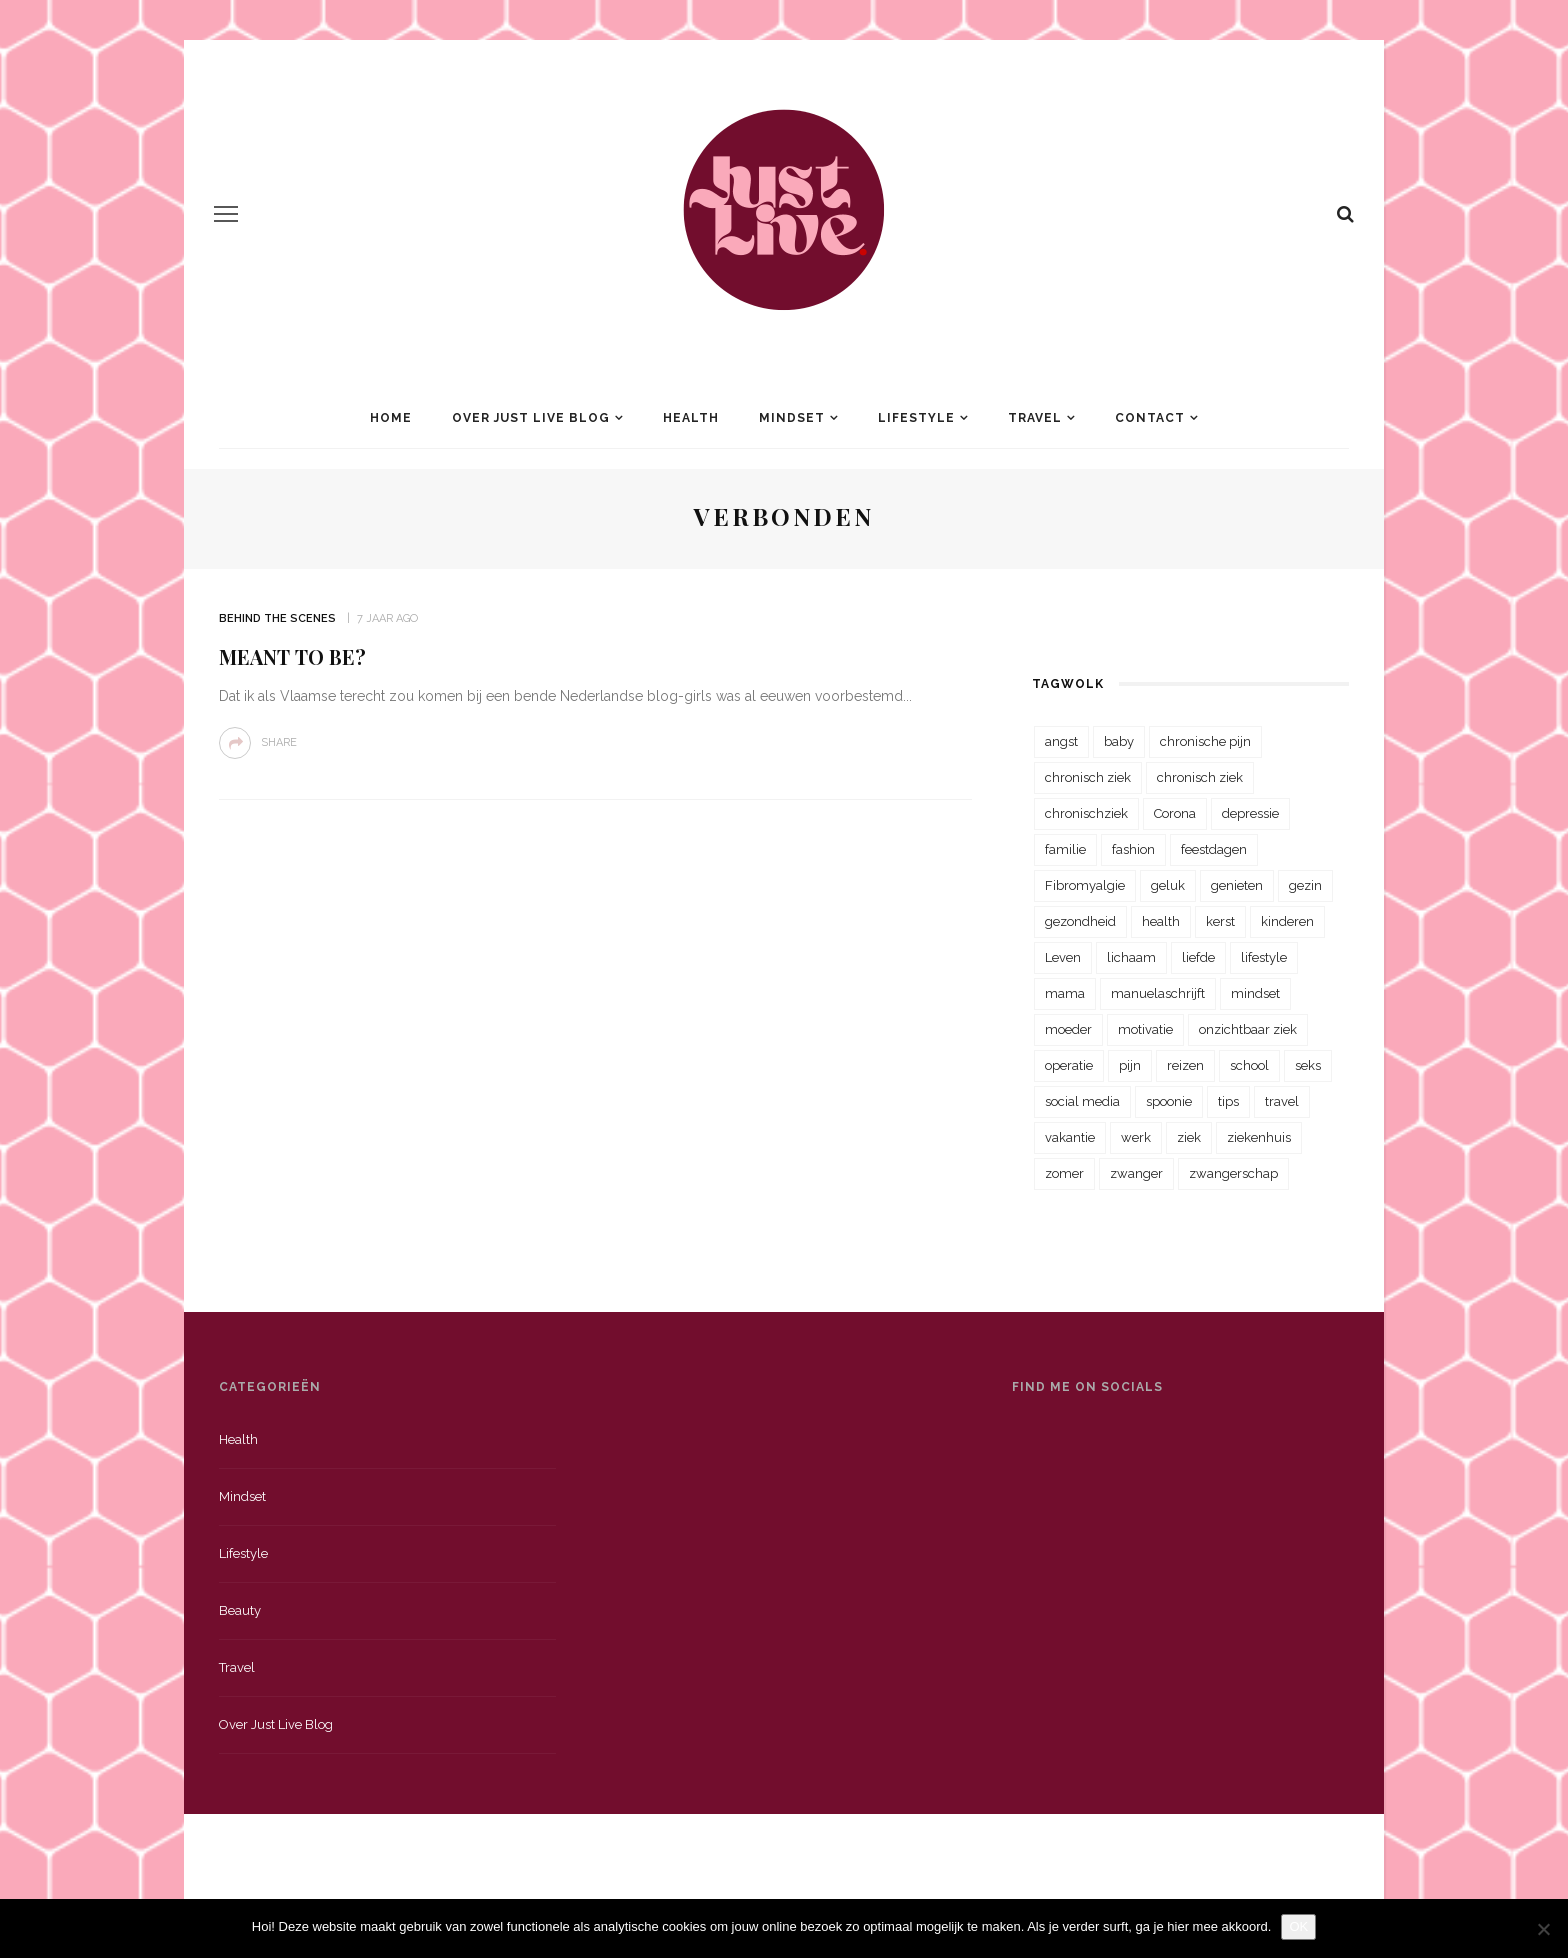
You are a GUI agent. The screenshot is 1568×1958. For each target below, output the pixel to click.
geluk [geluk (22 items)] (1168, 885)
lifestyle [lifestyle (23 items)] (1264, 957)
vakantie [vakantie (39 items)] (1070, 1137)
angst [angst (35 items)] (1061, 741)
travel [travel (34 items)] (1282, 1101)
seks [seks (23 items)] (1308, 1065)
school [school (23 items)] (1249, 1065)
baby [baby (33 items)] (1119, 741)
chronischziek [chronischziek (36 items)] (1086, 813)
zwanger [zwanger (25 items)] (1136, 1173)
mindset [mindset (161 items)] (1255, 993)
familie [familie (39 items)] (1065, 849)
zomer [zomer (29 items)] (1064, 1173)
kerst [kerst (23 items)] (1220, 921)
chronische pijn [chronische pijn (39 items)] (1205, 741)
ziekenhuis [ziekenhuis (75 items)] (1259, 1137)
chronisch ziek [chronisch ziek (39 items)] (1200, 777)
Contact (1150, 418)
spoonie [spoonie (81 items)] (1169, 1101)
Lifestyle (916, 418)
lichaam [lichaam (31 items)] (1131, 957)
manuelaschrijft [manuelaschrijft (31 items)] (1158, 993)
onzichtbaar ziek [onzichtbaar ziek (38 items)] (1248, 1029)
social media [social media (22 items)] (1082, 1101)
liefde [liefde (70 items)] (1198, 957)
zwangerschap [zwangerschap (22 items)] (1233, 1173)
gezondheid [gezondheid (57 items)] (1080, 921)
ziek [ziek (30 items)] (1189, 1137)
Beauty (240, 1610)
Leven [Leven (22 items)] (1063, 957)
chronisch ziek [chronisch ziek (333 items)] (1088, 777)
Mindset (792, 418)
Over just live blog (276, 1724)
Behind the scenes (277, 618)
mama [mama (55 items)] (1065, 993)
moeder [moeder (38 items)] (1068, 1029)
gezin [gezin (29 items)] (1305, 885)
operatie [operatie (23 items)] (1069, 1065)
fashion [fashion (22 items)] (1133, 849)
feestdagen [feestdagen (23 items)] (1214, 849)
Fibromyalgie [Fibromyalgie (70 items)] (1085, 885)
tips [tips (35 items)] (1228, 1101)
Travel (1035, 418)
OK (1298, 1926)
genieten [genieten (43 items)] (1237, 885)
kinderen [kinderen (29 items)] (1287, 921)
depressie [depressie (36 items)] (1250, 813)
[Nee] (1543, 1929)
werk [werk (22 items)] (1136, 1137)
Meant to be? (292, 656)
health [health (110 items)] (1161, 921)
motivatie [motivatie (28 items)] (1145, 1029)
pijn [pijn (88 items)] (1130, 1065)
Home (391, 418)
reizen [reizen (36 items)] (1185, 1065)
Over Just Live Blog (531, 418)
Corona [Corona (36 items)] (1175, 813)
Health (691, 418)
